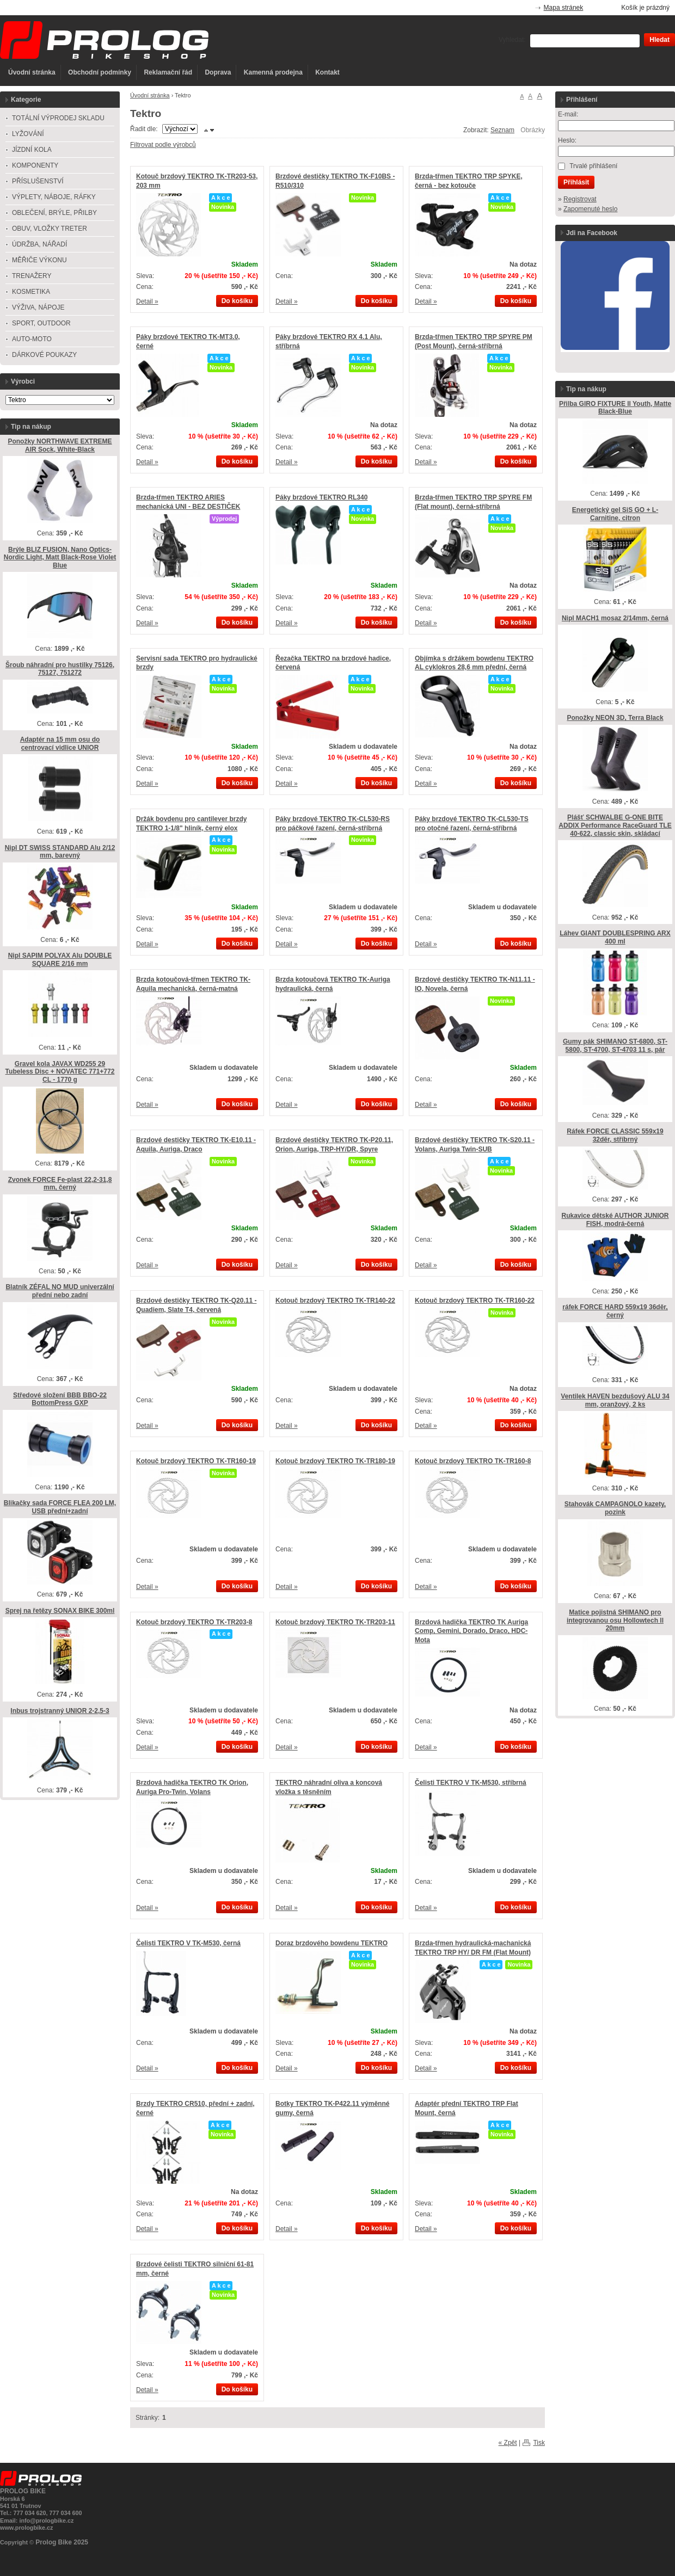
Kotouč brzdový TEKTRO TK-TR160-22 (475, 1300)
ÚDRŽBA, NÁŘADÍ (39, 244)
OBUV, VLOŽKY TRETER (49, 228)
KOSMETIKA (31, 291)
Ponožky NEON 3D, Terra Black (615, 718)
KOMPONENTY (35, 165)
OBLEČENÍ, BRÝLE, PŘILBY (54, 213)
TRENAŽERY (31, 276)
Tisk (539, 2442)
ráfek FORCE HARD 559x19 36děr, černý (614, 1311)
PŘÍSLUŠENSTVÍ (38, 181)
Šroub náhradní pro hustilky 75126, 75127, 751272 (59, 669)
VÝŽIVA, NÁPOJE (38, 307)
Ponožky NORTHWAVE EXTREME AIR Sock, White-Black (60, 445)
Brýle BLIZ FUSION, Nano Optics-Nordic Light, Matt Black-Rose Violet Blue (60, 557)
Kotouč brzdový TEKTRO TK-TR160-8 (473, 1461)
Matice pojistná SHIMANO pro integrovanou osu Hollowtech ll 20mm (615, 1620)
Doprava (218, 72)
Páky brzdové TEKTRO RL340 (321, 497)
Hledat (659, 40)
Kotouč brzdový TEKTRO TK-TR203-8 (194, 1622)
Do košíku (237, 301)
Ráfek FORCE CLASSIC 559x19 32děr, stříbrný (615, 1135)
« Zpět (508, 2442)
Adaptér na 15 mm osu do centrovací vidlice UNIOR (60, 743)
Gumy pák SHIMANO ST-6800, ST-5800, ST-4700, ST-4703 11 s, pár (615, 1045)
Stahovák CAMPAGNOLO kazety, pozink (615, 1508)
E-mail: (568, 114)
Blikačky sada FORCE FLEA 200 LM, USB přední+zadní (60, 1507)
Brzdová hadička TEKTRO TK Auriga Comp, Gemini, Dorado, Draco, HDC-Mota (471, 1631)
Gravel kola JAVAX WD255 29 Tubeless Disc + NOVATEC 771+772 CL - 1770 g (60, 1071)
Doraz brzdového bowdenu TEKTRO (331, 1943)
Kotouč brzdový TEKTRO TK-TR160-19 (196, 1461)
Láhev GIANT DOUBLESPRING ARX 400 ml (615, 937)
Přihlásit (576, 182)
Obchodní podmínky (99, 72)
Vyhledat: (512, 40)
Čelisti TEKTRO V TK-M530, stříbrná (470, 1782)
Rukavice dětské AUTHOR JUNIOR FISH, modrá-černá (615, 1220)
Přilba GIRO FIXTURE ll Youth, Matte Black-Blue (615, 408)
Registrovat (580, 199)
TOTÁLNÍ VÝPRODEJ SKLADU (58, 118)
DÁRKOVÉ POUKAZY (44, 355)
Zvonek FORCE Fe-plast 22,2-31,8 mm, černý (60, 1184)
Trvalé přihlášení (593, 166)
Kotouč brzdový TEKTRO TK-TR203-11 (335, 1622)
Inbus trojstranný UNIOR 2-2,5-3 (59, 1711)
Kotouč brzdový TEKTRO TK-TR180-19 (335, 1461)
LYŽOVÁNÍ (28, 134)
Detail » (147, 301)
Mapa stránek (564, 7)
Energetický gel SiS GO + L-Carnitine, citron (615, 514)
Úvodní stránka (32, 72)
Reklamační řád (168, 72)
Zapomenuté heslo (590, 209)
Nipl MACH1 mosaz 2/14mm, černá (615, 618)
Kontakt (327, 72)
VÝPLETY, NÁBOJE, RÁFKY (54, 197)
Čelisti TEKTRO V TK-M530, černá (188, 1943)
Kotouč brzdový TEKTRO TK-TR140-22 (335, 1300)
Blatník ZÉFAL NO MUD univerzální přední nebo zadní (59, 1291)
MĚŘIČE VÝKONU (39, 260)
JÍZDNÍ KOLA (32, 149)
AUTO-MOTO (32, 339)
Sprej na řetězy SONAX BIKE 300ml (60, 1610)
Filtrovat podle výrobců (163, 145)
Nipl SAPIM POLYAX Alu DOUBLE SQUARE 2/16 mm (60, 959)
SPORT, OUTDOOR (41, 323)
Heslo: (567, 140)
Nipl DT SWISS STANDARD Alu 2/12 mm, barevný (60, 852)
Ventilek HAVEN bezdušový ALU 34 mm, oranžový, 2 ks (615, 1400)
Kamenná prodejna (273, 72)
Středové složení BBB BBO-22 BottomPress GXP (60, 1399)
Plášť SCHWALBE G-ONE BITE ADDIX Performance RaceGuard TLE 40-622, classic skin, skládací (615, 825)
